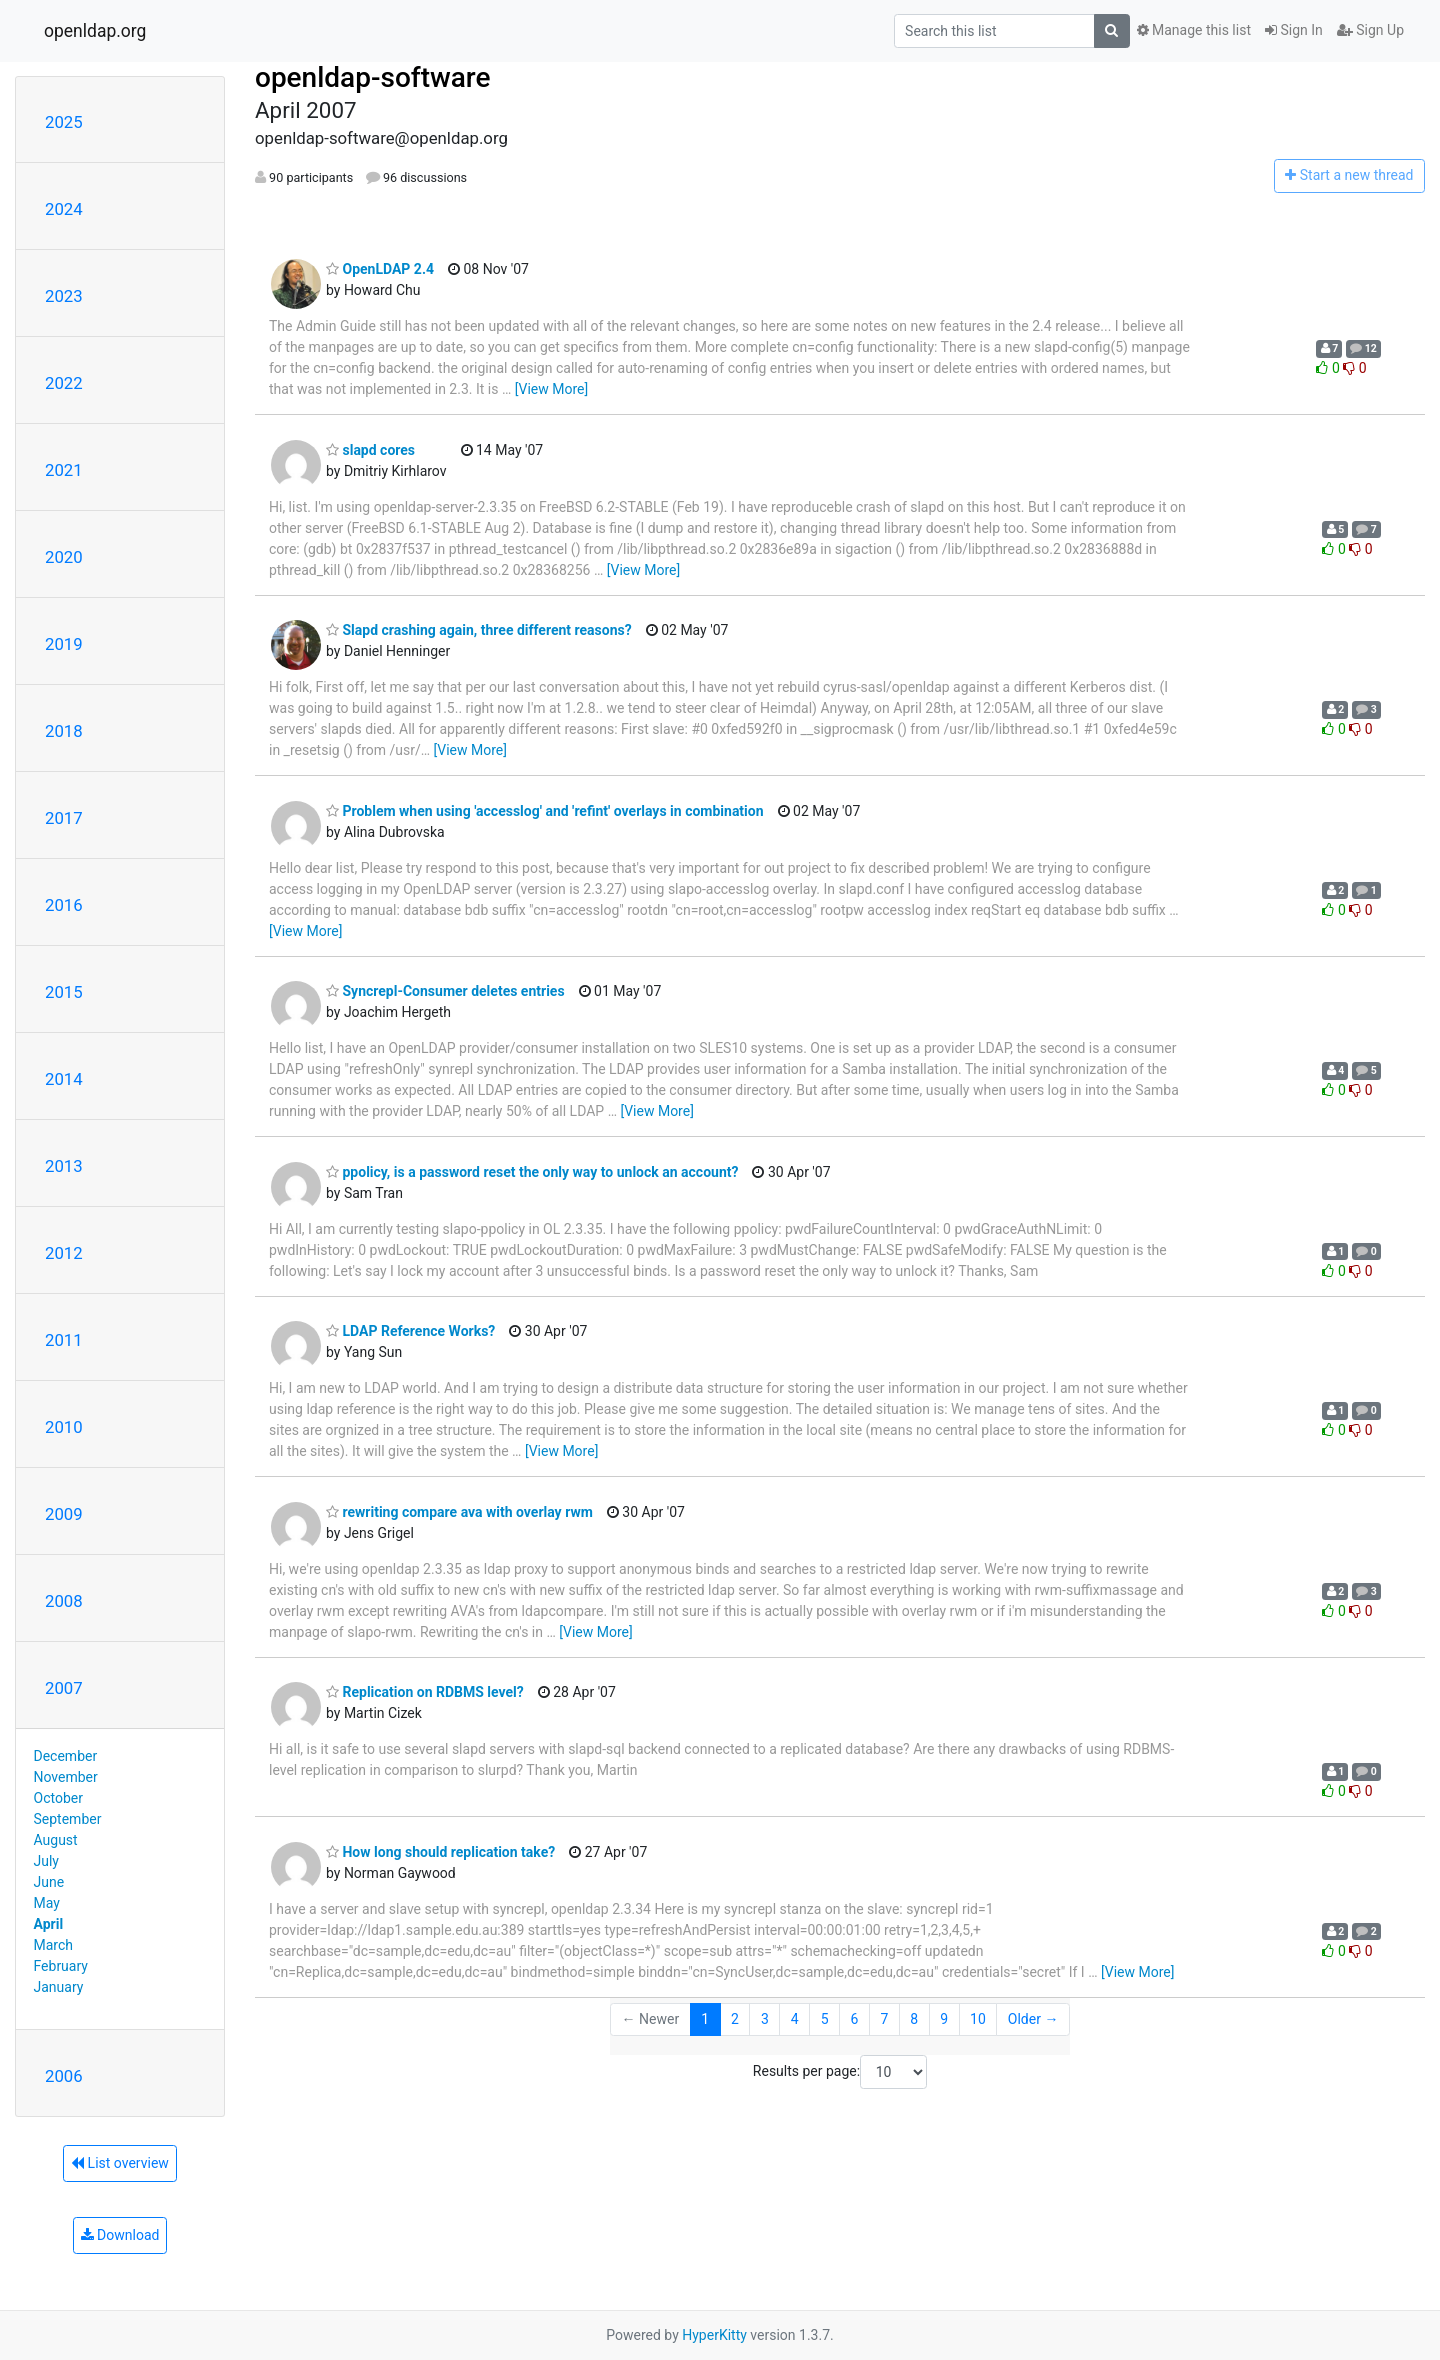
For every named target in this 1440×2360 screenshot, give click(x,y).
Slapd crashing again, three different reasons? (479, 630)
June (49, 1882)
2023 (64, 296)
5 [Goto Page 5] (825, 2019)
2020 (64, 557)
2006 (64, 2076)
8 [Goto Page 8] (914, 2019)
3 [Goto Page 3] (765, 2019)
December (66, 1756)
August (56, 1840)
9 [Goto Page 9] (944, 2019)
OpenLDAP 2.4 (380, 269)
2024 (64, 209)
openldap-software (372, 77)
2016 (64, 905)
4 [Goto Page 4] (795, 2019)
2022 (64, 383)
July (46, 1861)
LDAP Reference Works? (410, 1331)
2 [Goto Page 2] (735, 2019)
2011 (64, 1340)
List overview (120, 2163)
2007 (64, 1688)
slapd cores (370, 450)
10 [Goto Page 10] (978, 2019)
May (47, 1903)
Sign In (1294, 30)
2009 (64, 1514)
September (68, 1819)
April (49, 1924)
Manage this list (1194, 30)
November (66, 1777)
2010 (64, 1427)
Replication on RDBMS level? (425, 1692)
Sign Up (1370, 30)
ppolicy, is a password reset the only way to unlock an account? (532, 1172)
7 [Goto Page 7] (884, 2019)
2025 (64, 122)
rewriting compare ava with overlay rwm (459, 1512)
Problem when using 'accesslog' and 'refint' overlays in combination (545, 811)
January (59, 1987)
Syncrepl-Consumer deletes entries (445, 991)
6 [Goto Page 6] (855, 2019)
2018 (64, 731)
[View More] (551, 389)
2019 (64, 644)
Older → (1033, 2019)
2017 (64, 818)
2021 (64, 470)
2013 (64, 1166)
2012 (64, 1253)
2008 (64, 1601)
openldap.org (95, 31)
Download (120, 2235)
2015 (64, 992)
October (58, 1798)
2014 (64, 1079)
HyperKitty (714, 2335)
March (54, 1945)
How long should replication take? (440, 1852)
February (61, 1966)
